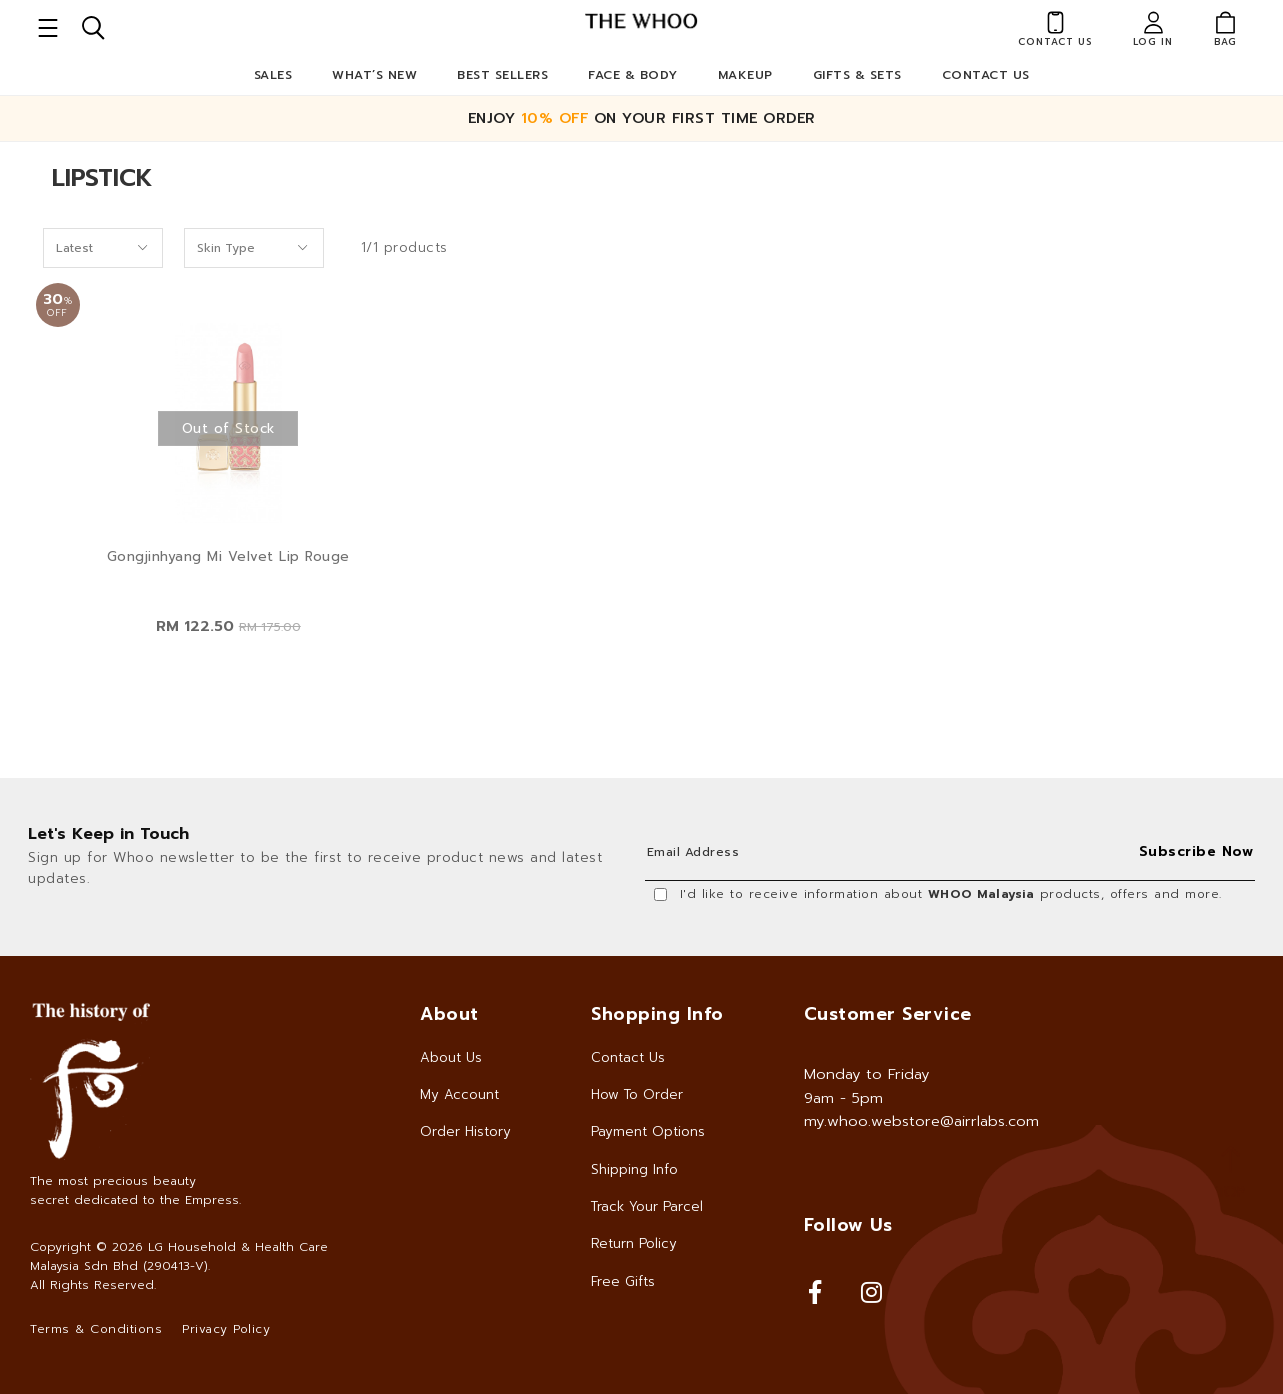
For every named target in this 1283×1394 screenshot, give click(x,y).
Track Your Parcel (647, 1206)
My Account (459, 1094)
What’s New (374, 75)
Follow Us (848, 1225)
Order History (465, 1131)
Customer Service (888, 1014)
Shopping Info (657, 1014)
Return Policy (634, 1243)
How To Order (637, 1094)
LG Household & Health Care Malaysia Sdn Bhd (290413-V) (179, 1256)
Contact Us (986, 75)
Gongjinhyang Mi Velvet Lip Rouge (228, 557)
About (449, 1014)
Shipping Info (634, 1169)
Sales (273, 75)
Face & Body (633, 75)
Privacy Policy (226, 1329)
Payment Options (648, 1131)
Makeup (745, 75)
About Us (451, 1057)
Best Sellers (502, 75)
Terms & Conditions (96, 1329)
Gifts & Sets (857, 75)
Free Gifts (623, 1281)
